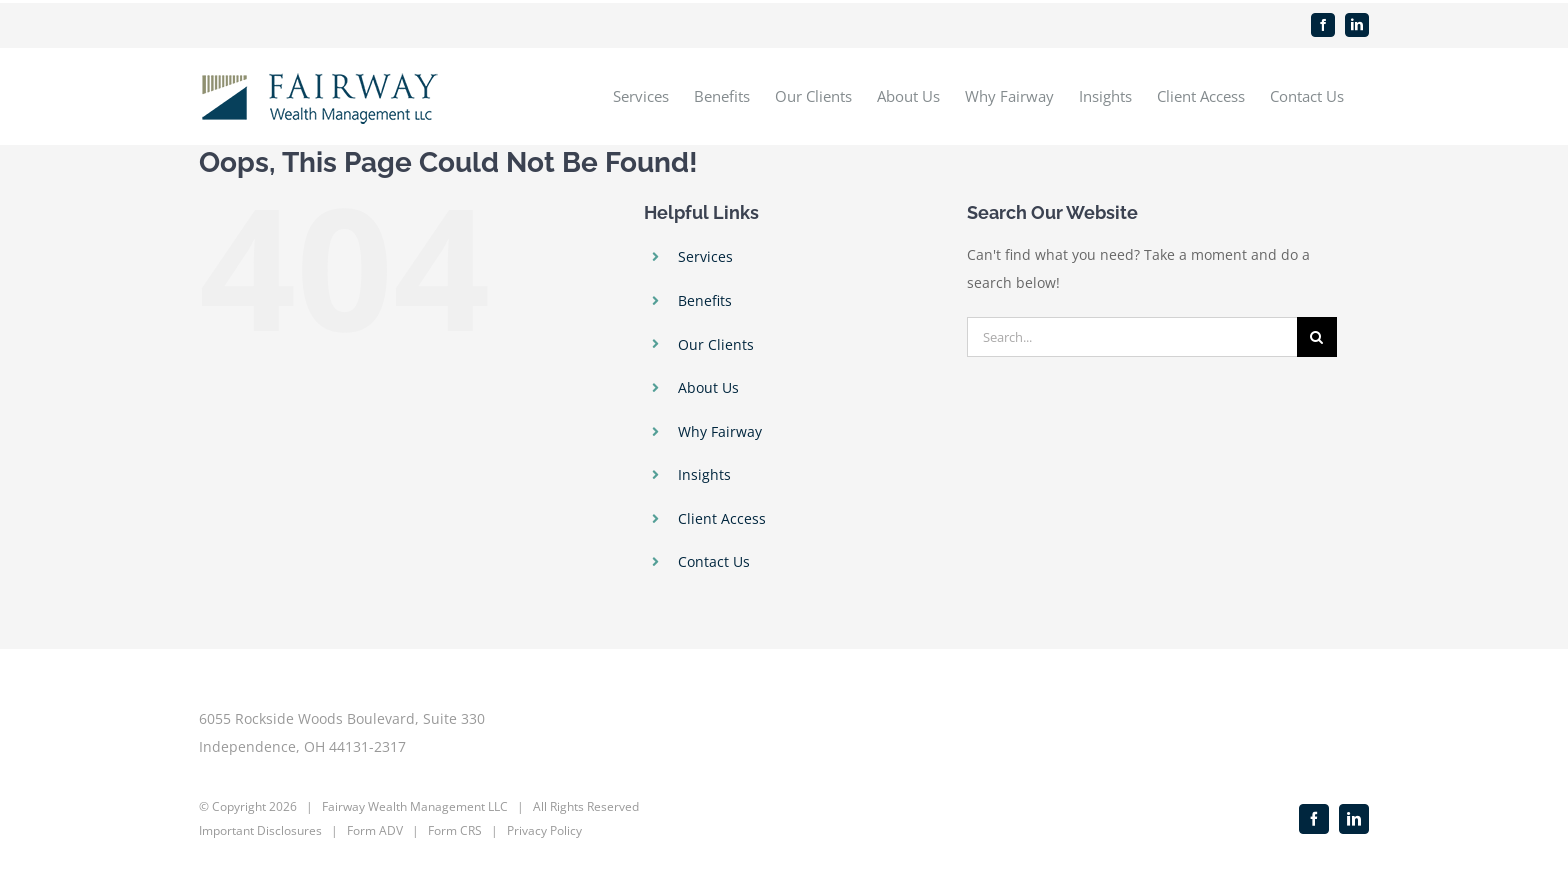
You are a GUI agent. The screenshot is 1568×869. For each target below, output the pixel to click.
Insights (704, 474)
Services (705, 256)
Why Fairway (720, 431)
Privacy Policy (544, 830)
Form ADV (375, 830)
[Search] (1317, 337)
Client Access (722, 518)
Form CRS (455, 830)
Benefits (705, 300)
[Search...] (1132, 337)
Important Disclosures (260, 830)
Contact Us (714, 561)
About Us (708, 387)
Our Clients (716, 344)
